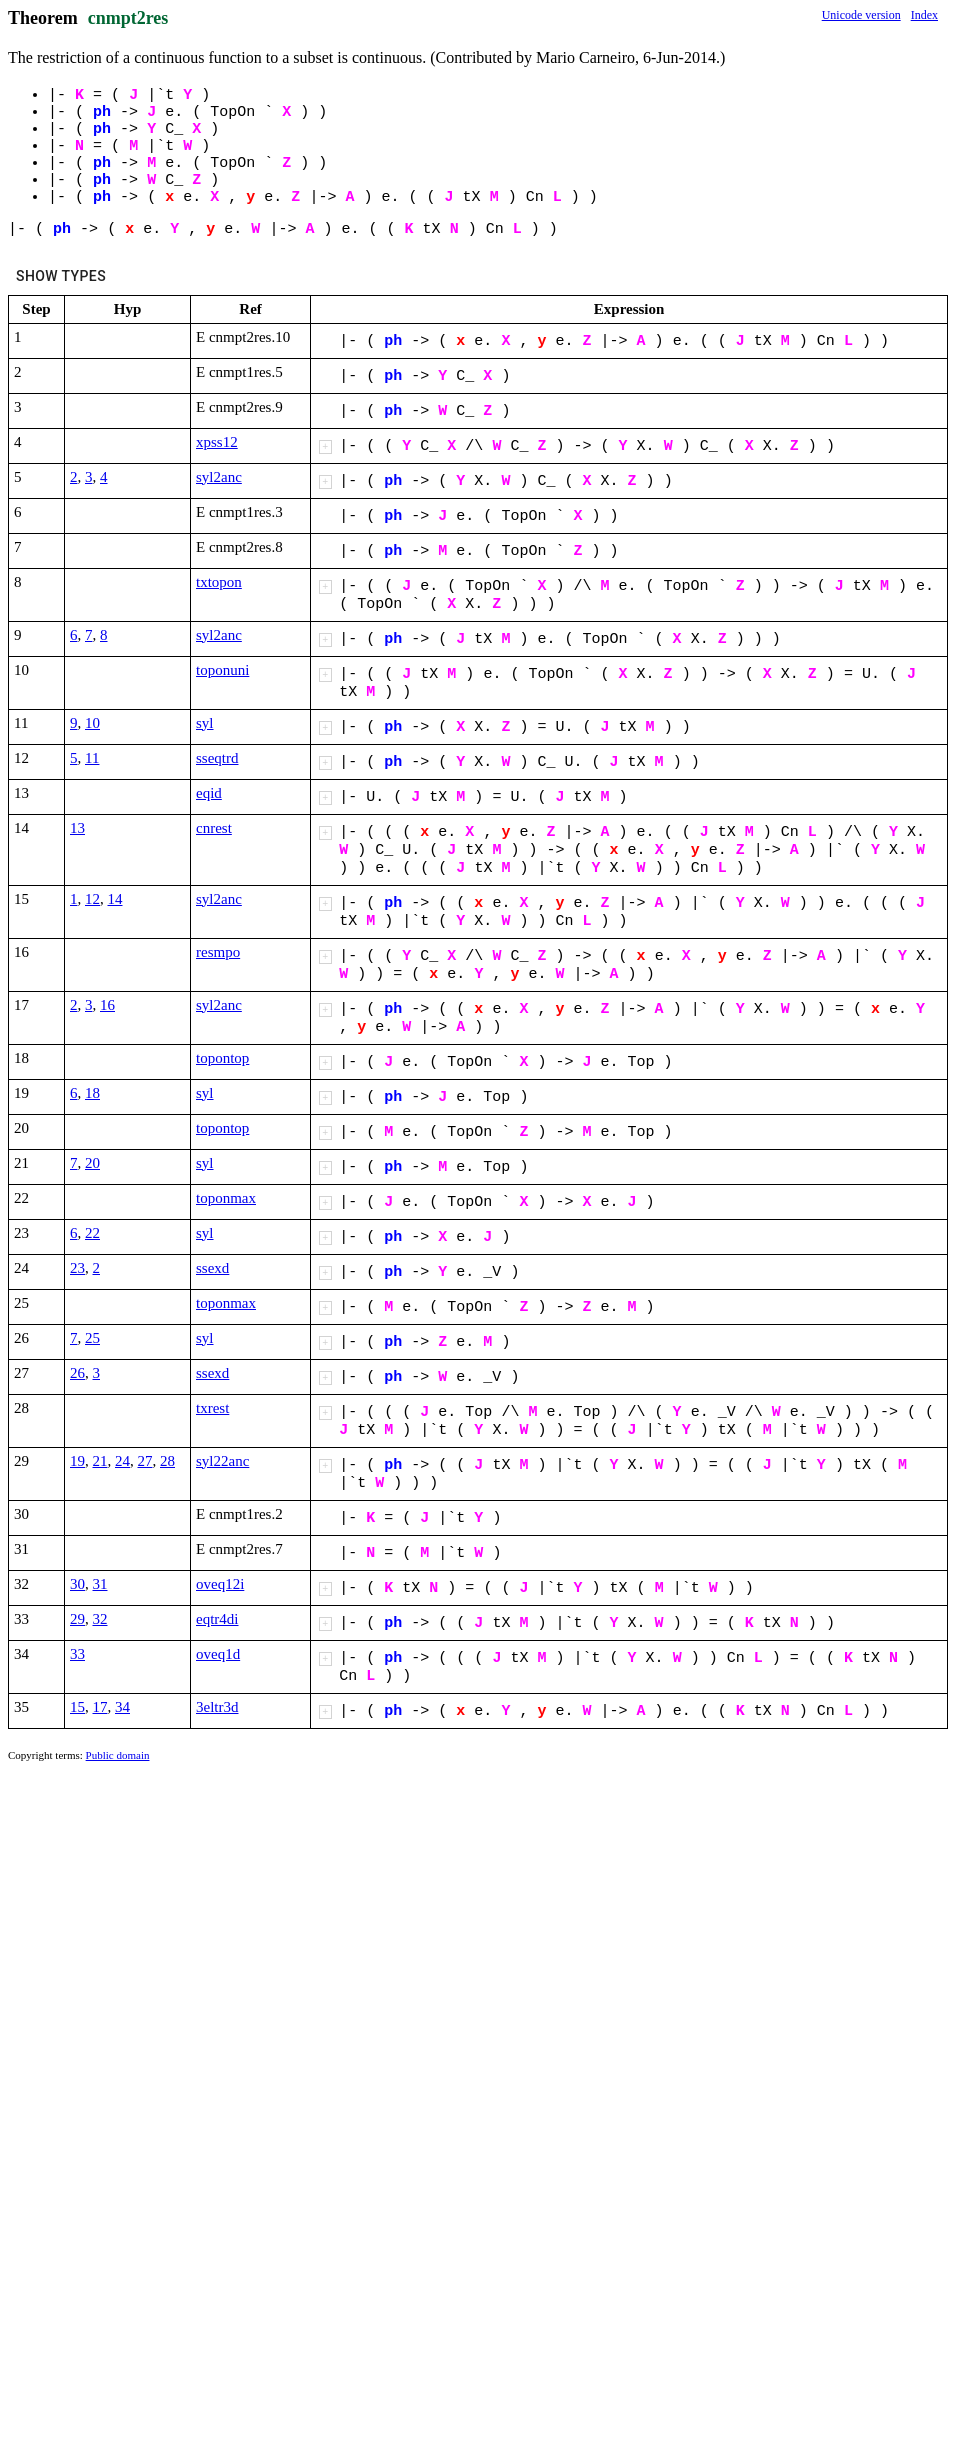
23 (77, 1268)
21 (100, 1461)
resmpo (218, 952)
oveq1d (218, 1654)
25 (92, 1338)
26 (77, 1373)
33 (77, 1654)
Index (924, 15)
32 (100, 1619)
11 (92, 758)
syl (205, 723)
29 (77, 1619)
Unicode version (861, 15)
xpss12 (217, 442)
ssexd (212, 1268)
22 (92, 1233)
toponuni (222, 670)
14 (115, 899)
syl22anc (222, 1461)
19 (77, 1461)
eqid (209, 793)
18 (92, 1093)
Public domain (118, 1755)
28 (167, 1461)
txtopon (219, 582)
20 (92, 1163)
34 (122, 1707)
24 (122, 1461)
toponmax (226, 1198)
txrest (212, 1408)
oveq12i (220, 1584)
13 (77, 828)
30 (77, 1584)
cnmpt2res (128, 18)
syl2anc (219, 477)
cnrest (214, 828)
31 (100, 1584)
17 (100, 1707)
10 (92, 723)
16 (107, 1005)
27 (145, 1461)
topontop (222, 1058)
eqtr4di (217, 1619)
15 (77, 1707)
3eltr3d (217, 1707)
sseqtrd (217, 758)
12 (92, 899)
